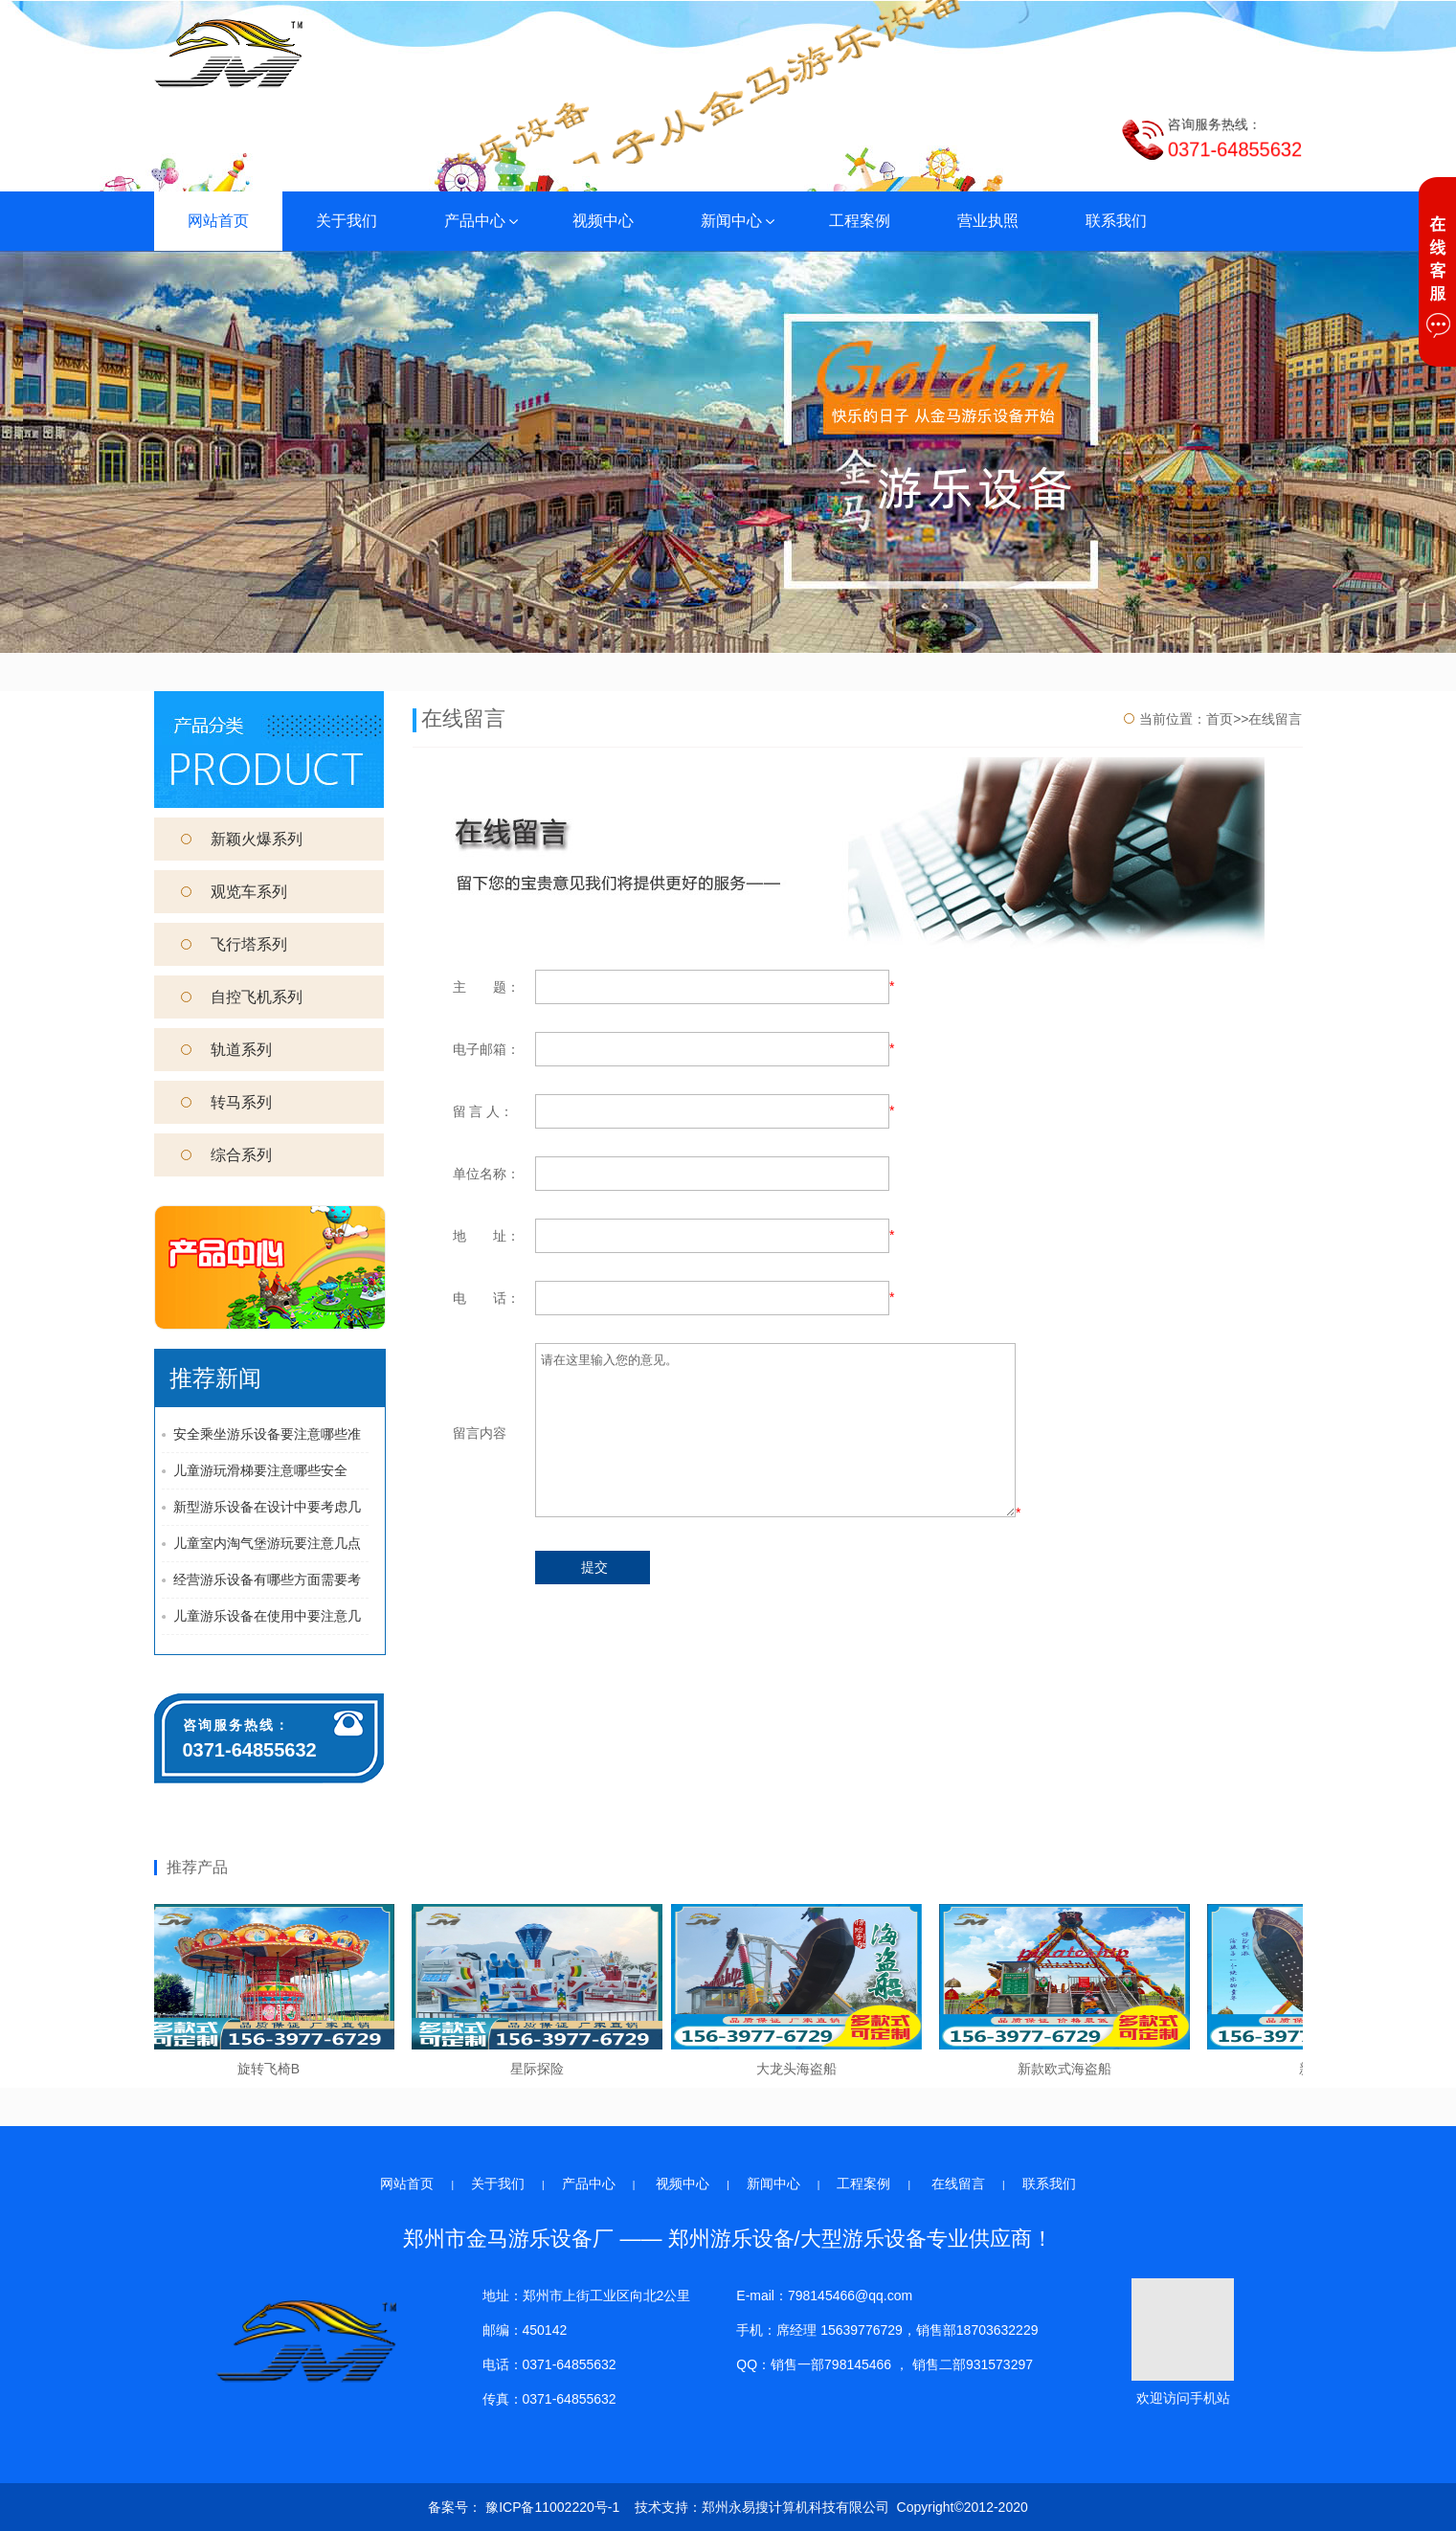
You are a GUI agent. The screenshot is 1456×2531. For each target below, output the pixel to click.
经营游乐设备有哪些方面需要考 (267, 1579)
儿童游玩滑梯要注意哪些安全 (260, 1470)
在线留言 (958, 2183)
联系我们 (1116, 221)
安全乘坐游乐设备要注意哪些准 (267, 1434)
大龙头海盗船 (800, 2068)
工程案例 (859, 221)
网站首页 (218, 221)
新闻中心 (738, 221)
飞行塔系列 (234, 944)
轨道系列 (226, 1050)
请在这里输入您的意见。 (775, 1430)
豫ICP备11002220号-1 (550, 2507)
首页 (1219, 719)
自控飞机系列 (241, 997)
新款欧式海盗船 (1068, 2068)
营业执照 (988, 221)
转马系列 (226, 1102)
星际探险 (541, 2068)
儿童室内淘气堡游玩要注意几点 (267, 1543)
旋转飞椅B (272, 2068)
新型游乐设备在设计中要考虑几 (267, 1506)
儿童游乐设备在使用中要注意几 (267, 1616)
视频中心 (603, 221)
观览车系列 (234, 892)
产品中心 (482, 221)
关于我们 (346, 221)
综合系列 (226, 1155)
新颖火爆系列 (241, 839)
